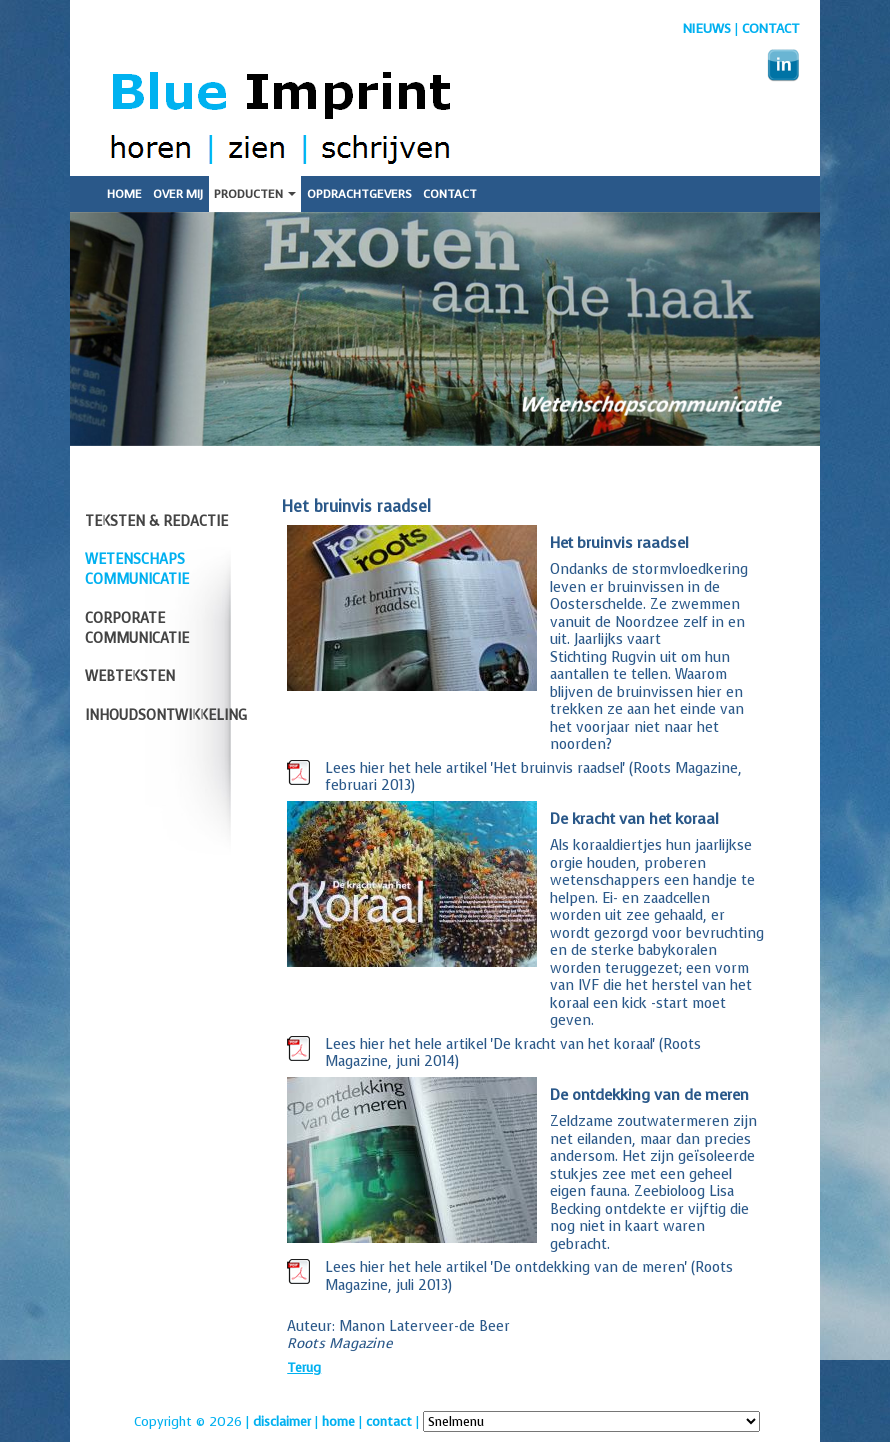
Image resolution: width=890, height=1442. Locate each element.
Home (124, 194)
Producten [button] (255, 194)
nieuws (707, 28)
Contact (771, 28)
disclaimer (282, 1421)
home (338, 1421)
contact (389, 1421)
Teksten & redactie (156, 521)
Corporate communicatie (137, 628)
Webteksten (130, 676)
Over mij (178, 194)
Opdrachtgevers (359, 194)
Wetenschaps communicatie (137, 569)
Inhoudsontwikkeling (166, 715)
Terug (304, 1367)
